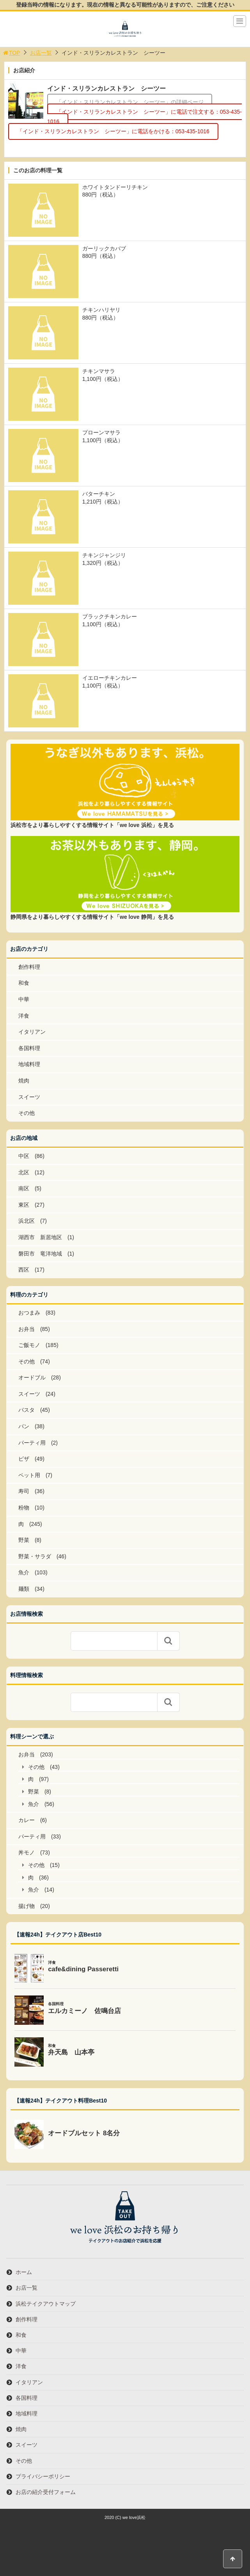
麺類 (23, 1589)
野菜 (23, 1540)
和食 (23, 983)
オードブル (32, 1377)
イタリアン (32, 1032)
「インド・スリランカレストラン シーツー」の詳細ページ (130, 102)
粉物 (23, 1507)
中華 (23, 999)
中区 (23, 1156)
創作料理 (29, 967)
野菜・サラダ (34, 1556)
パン (23, 1426)
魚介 (23, 1572)
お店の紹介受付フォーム (46, 2492)
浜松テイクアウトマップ (46, 2304)
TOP (11, 53)
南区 (23, 1188)
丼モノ (26, 1852)
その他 (26, 1113)
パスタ (26, 1410)
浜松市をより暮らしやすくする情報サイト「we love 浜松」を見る (92, 825)
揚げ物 (26, 1906)
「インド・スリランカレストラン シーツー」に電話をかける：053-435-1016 (113, 132)
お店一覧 (41, 53)
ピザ (23, 1459)
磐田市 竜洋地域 (40, 1253)
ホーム (24, 2272)
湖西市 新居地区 (40, 1237)
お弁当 (26, 1329)
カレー (26, 1820)
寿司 (23, 1491)
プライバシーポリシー (43, 2476)
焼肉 (23, 1080)
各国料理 (29, 1048)
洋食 (23, 1016)
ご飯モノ (29, 1345)
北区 (23, 1172)
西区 (23, 1270)
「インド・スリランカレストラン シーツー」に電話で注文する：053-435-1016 (144, 117)
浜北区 (26, 1221)
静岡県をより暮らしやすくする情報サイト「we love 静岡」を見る (92, 917)
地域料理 (29, 1064)
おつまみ (29, 1312)
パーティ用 (32, 1443)
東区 (23, 1205)
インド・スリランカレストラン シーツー (106, 88)
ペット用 (29, 1475)
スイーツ (29, 1097)
